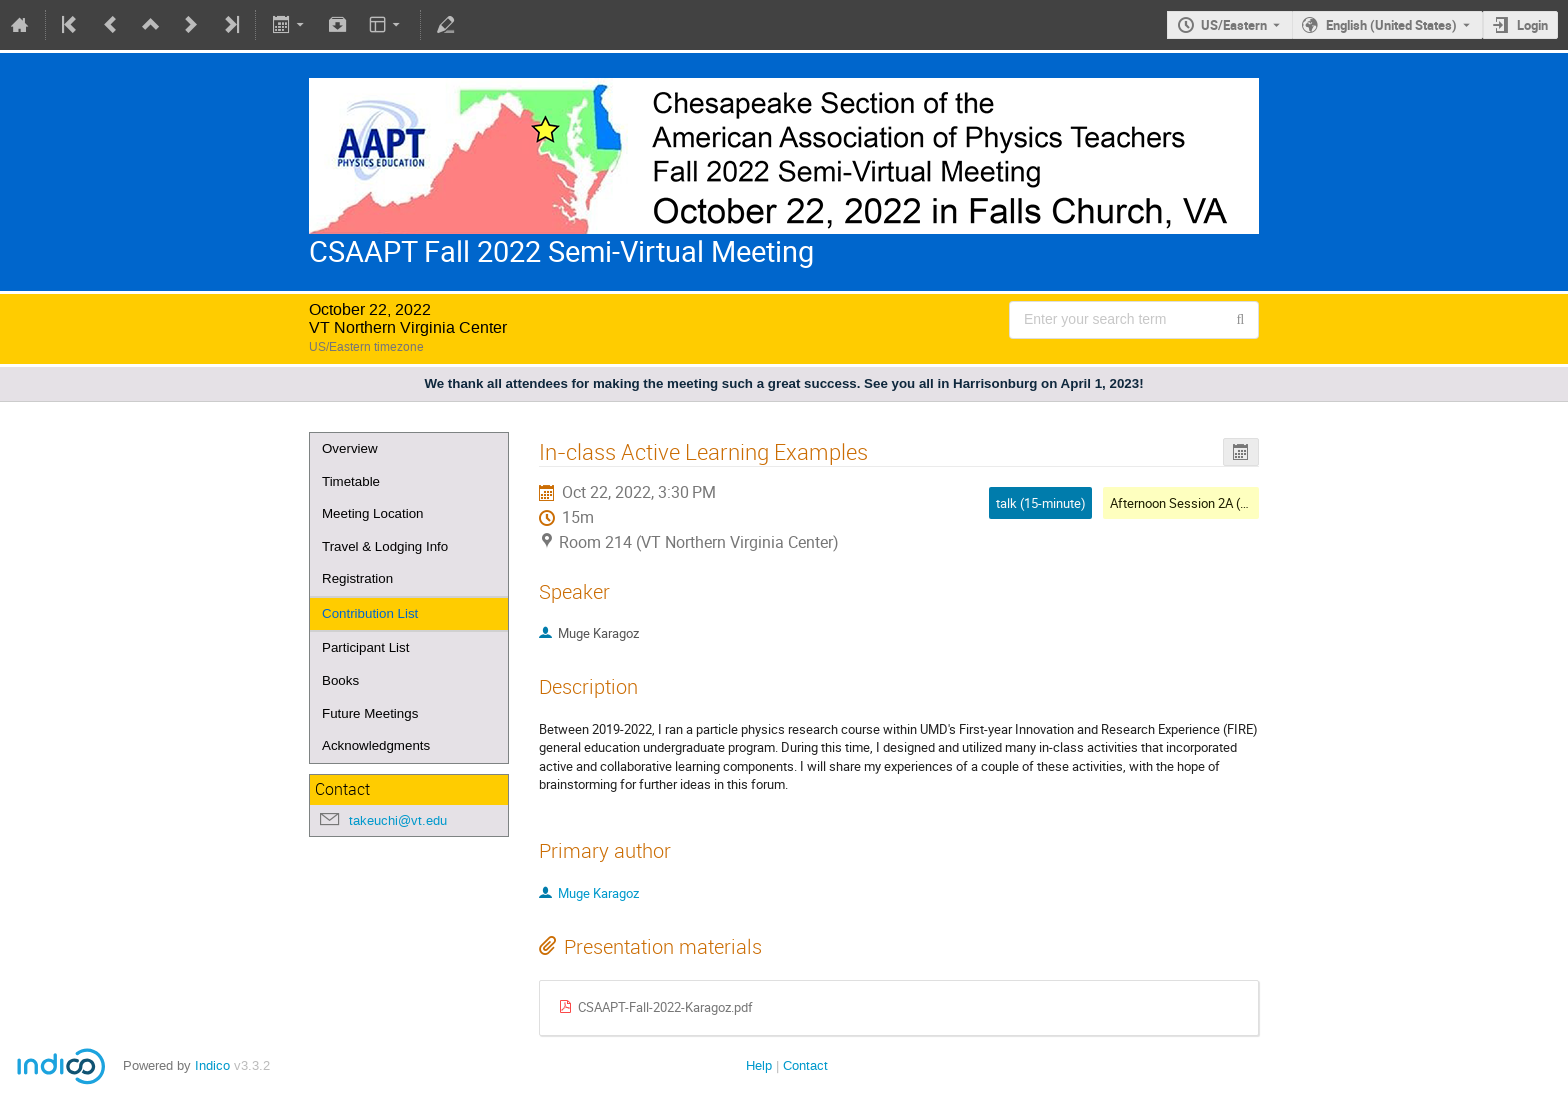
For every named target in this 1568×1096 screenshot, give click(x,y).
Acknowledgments (376, 745)
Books (340, 680)
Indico (212, 1065)
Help (759, 1065)
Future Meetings (370, 713)
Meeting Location (373, 513)
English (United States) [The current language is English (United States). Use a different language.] (1391, 25)
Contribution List (370, 613)
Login (1532, 25)
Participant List (365, 647)
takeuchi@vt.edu (398, 820)
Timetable (351, 481)
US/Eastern (1234, 25)
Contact (805, 1065)
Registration (357, 578)
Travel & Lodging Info (385, 546)
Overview (350, 448)
